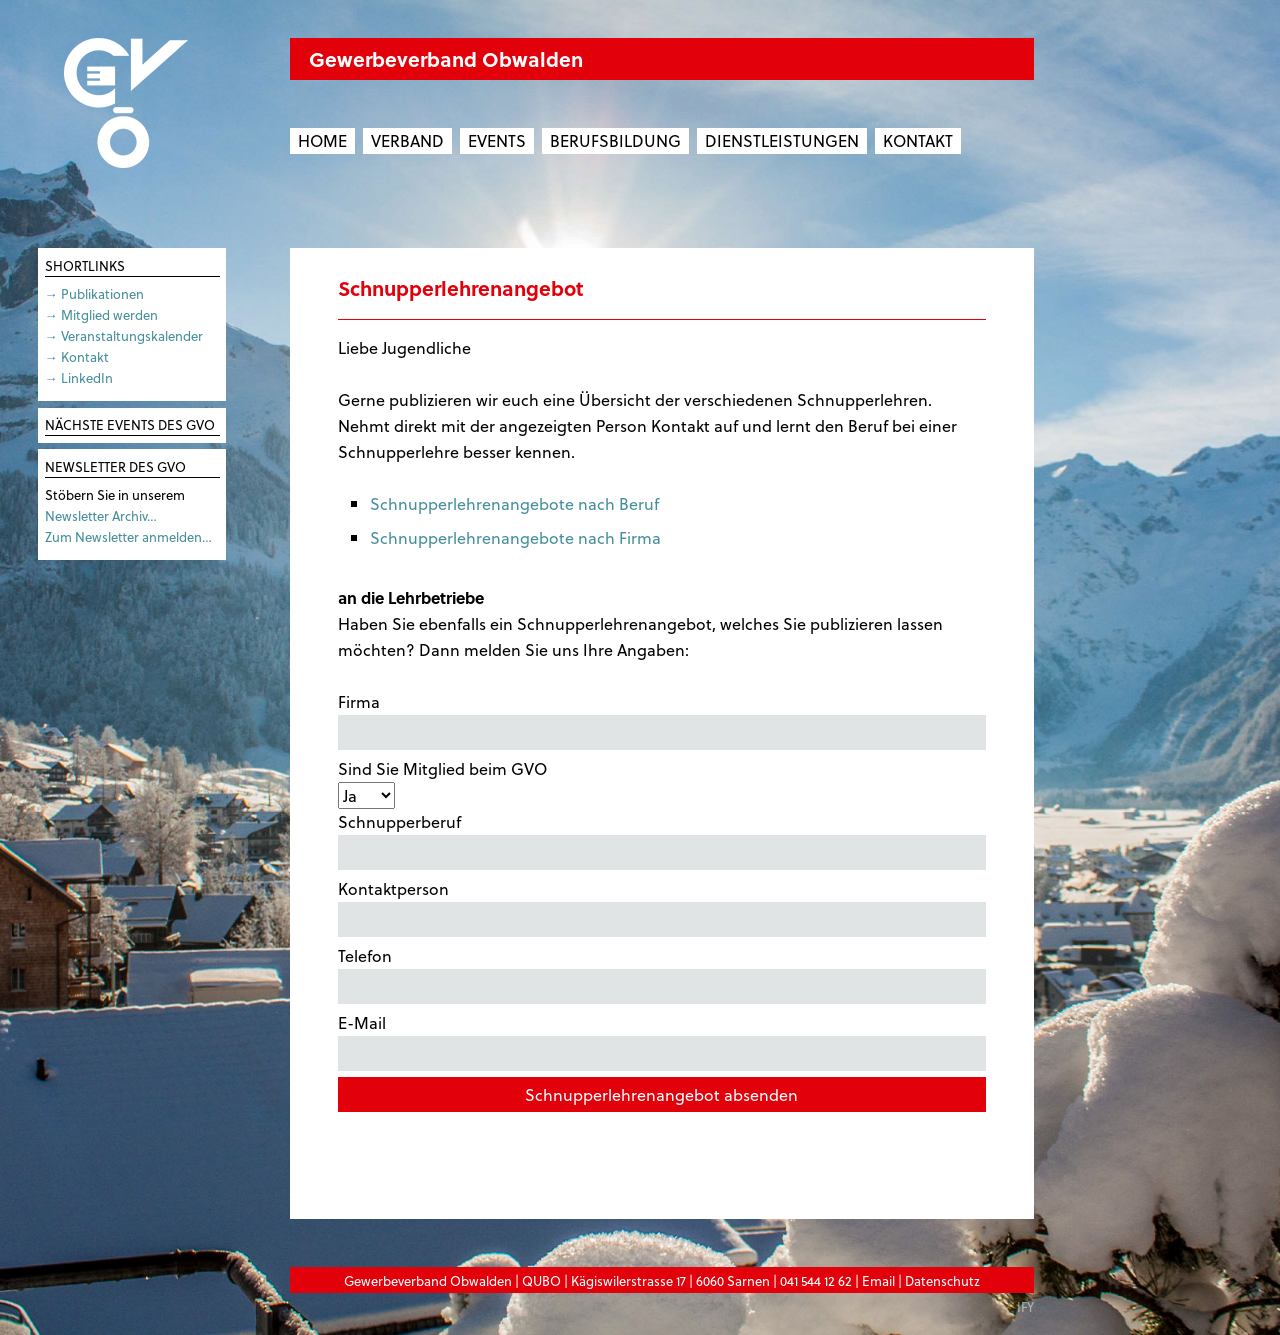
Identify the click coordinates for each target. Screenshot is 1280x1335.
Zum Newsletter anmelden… (128, 536)
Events (497, 140)
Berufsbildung (615, 140)
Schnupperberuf (662, 840)
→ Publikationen (94, 293)
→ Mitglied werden (101, 314)
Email (878, 1280)
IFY (1025, 1306)
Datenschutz (942, 1280)
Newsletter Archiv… (101, 515)
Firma (662, 720)
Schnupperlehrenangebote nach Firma (515, 537)
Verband (407, 140)
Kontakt (918, 140)
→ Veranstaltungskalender (124, 335)
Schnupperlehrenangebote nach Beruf (514, 503)
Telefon (662, 974)
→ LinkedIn (79, 377)
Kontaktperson (662, 907)
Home (322, 140)
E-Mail (662, 1041)
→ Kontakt (77, 356)
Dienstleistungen (782, 140)
